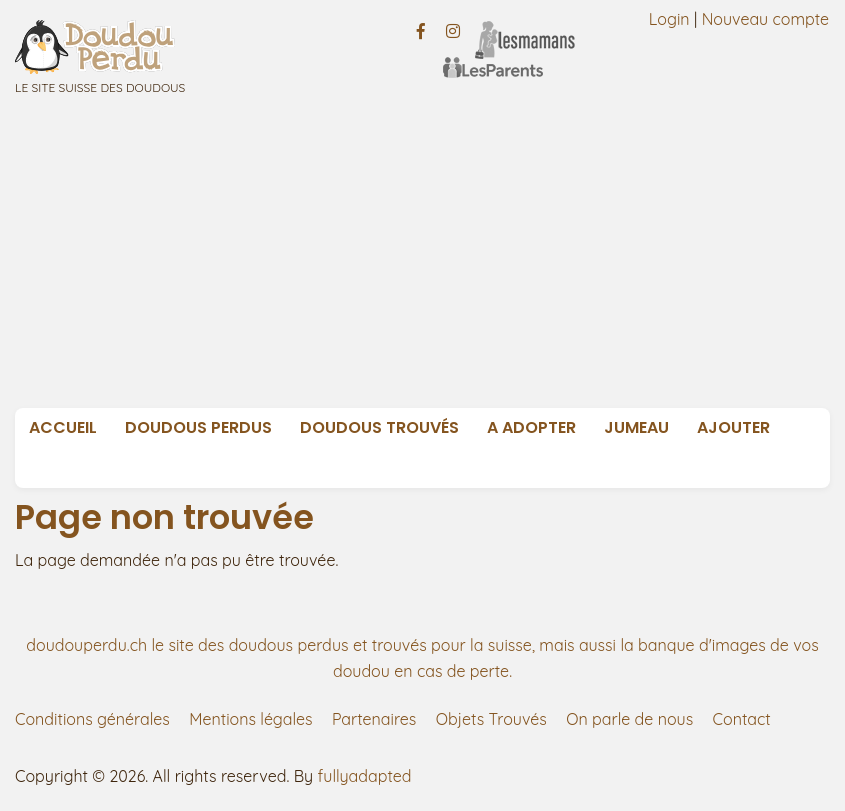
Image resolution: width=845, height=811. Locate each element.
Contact (742, 719)
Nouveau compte (766, 19)
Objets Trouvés (491, 719)
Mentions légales (250, 719)
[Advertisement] (429, 258)
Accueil (63, 427)
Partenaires (374, 719)
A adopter (531, 427)
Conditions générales (92, 719)
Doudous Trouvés (379, 427)
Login (669, 19)
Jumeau (636, 427)
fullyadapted (365, 776)
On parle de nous (629, 719)
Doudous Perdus (198, 427)
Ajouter (733, 427)
